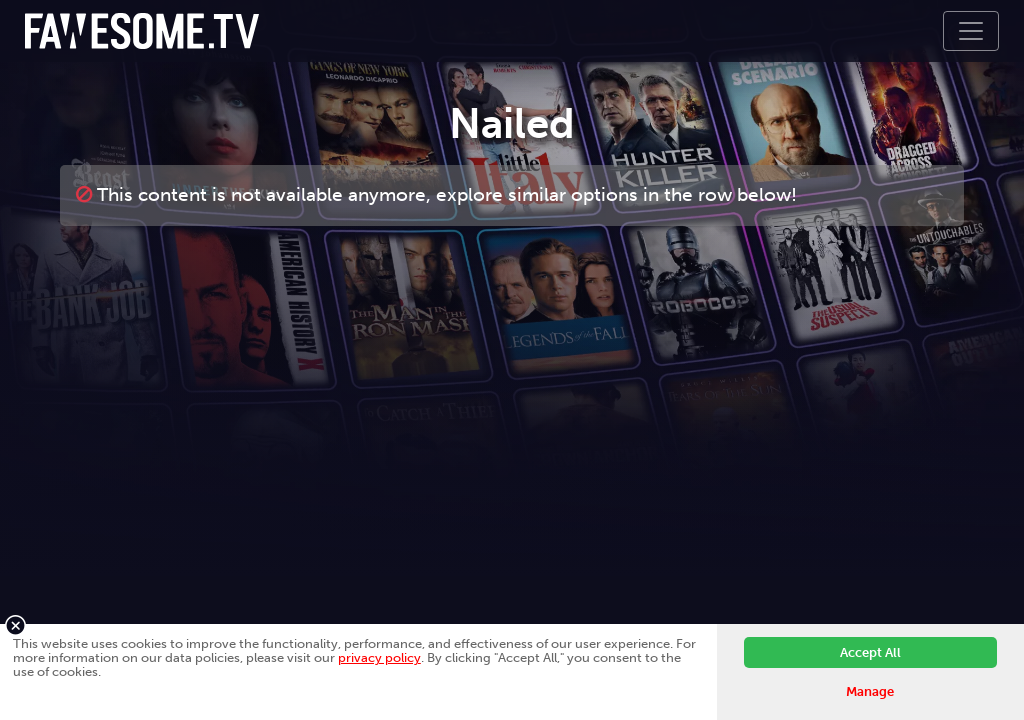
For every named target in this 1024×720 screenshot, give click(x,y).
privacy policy (379, 657)
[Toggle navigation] (971, 31)
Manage (870, 691)
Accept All (870, 652)
